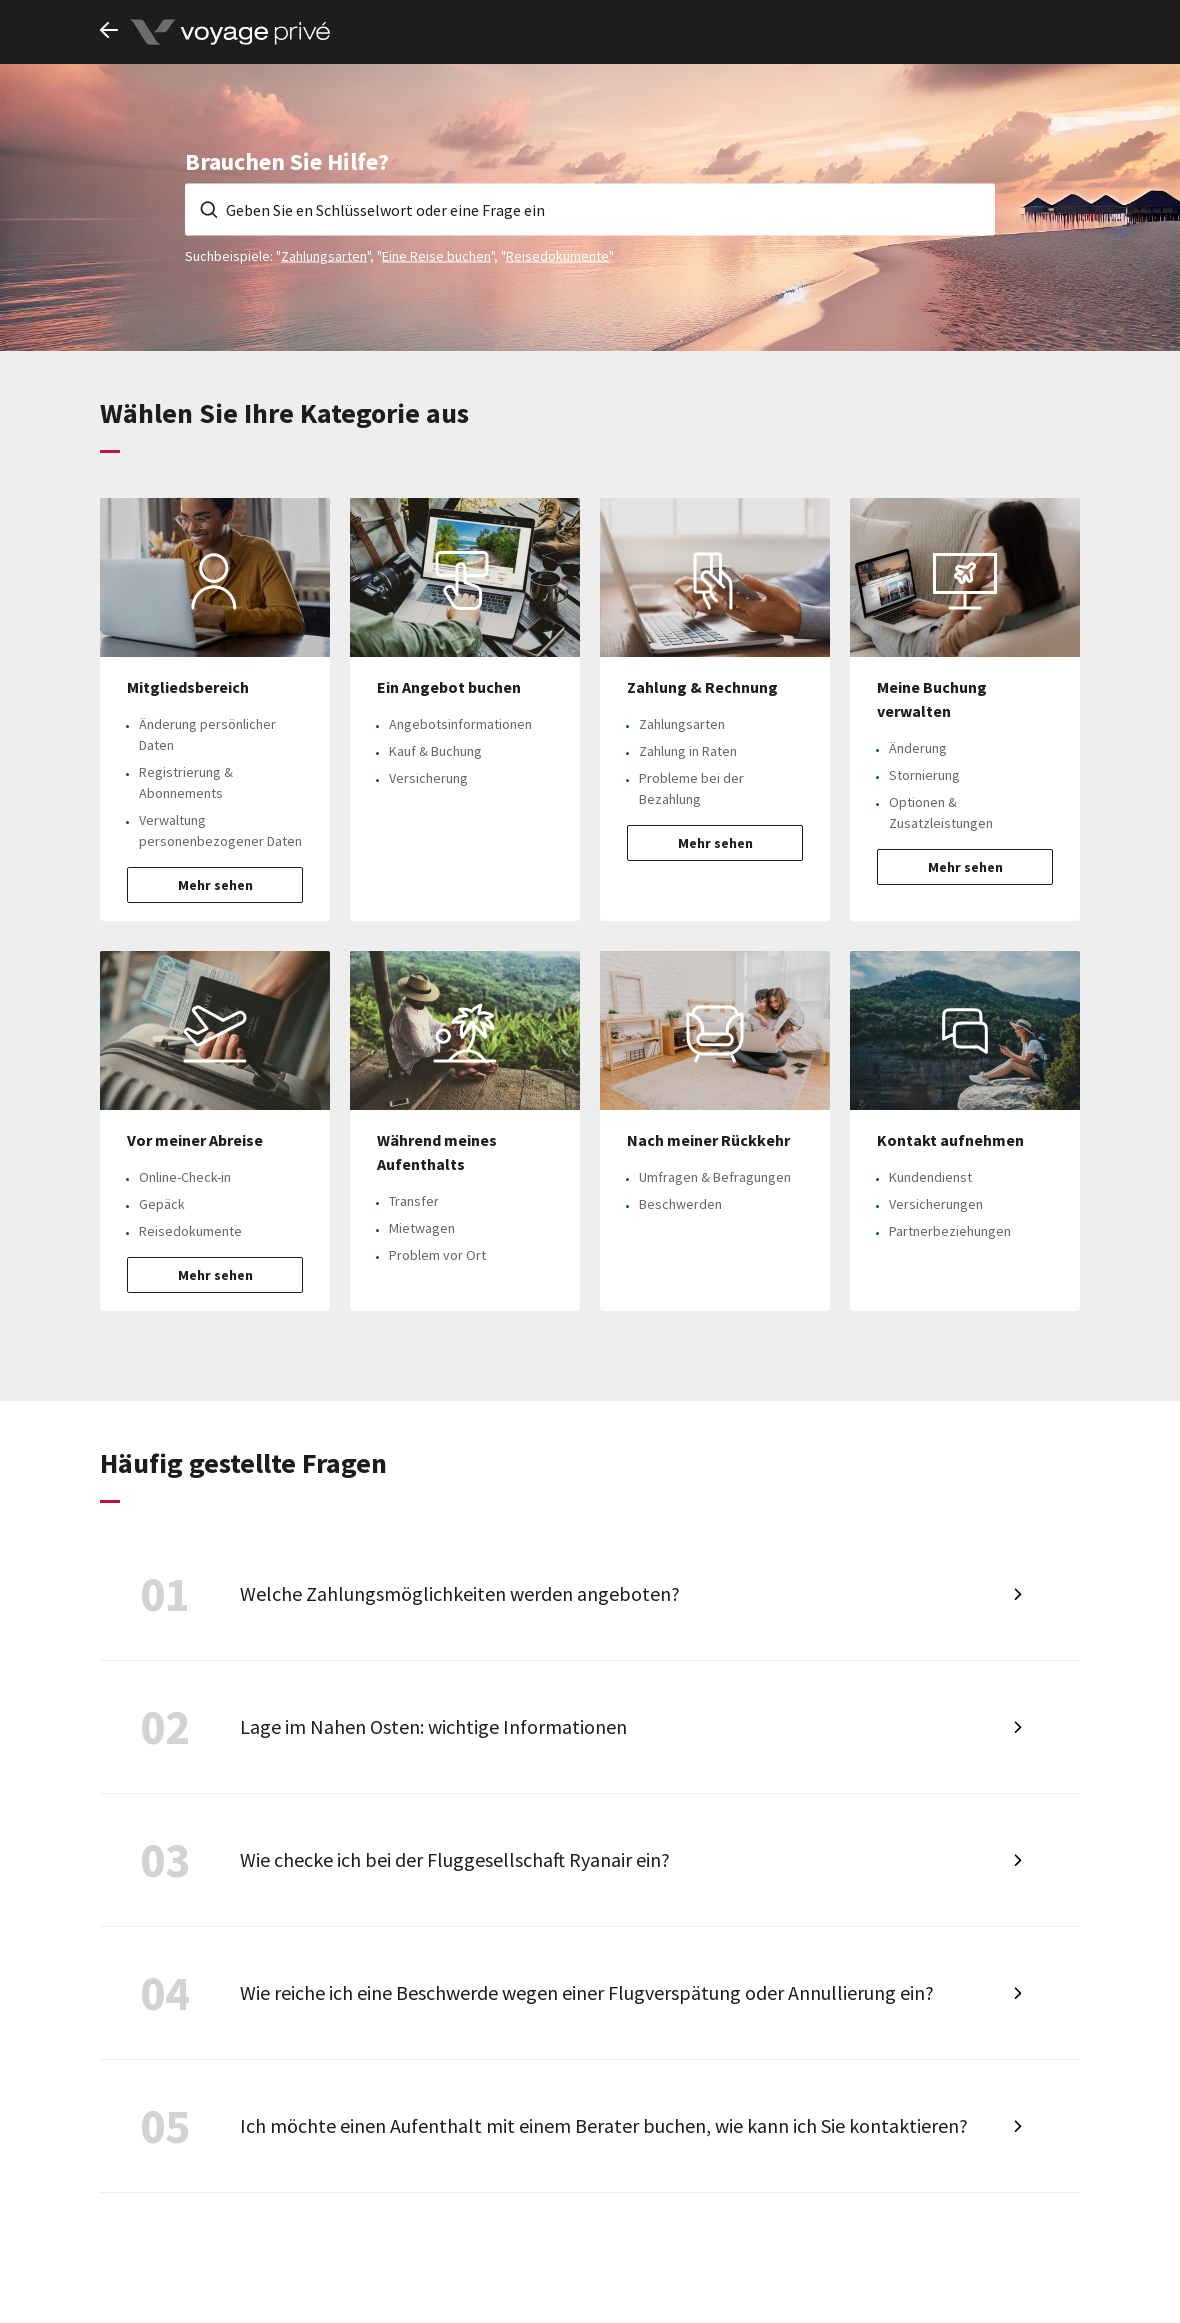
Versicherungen (936, 1204)
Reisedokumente (557, 255)
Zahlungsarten (324, 255)
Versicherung (428, 778)
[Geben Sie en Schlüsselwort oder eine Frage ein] (590, 209)
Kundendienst (930, 1177)
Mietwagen (422, 1228)
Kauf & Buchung (435, 751)
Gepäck (162, 1204)
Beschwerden (680, 1204)
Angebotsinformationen (460, 724)
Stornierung (924, 775)
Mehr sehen (215, 885)
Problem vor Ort (437, 1255)
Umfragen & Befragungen (715, 1177)
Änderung (918, 748)
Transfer (414, 1201)
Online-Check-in (185, 1177)
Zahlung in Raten (688, 751)
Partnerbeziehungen (950, 1231)
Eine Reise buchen (436, 255)
